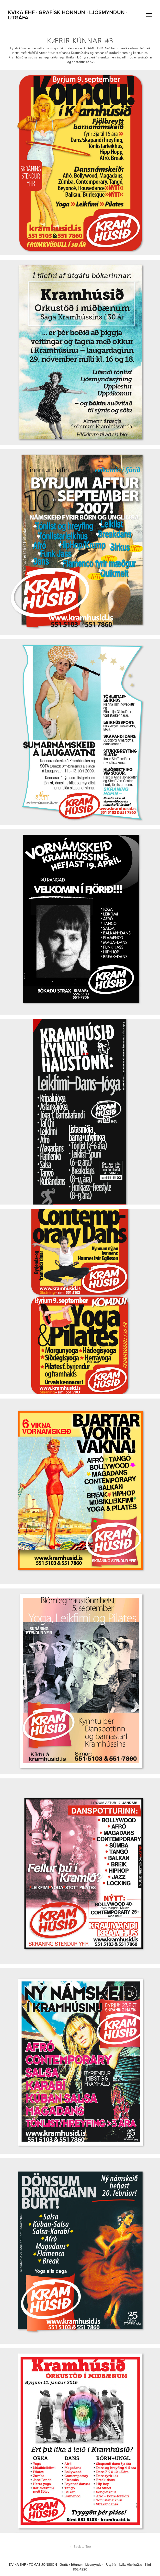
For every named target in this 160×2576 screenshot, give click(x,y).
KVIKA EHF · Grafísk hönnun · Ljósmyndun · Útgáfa (68, 14)
